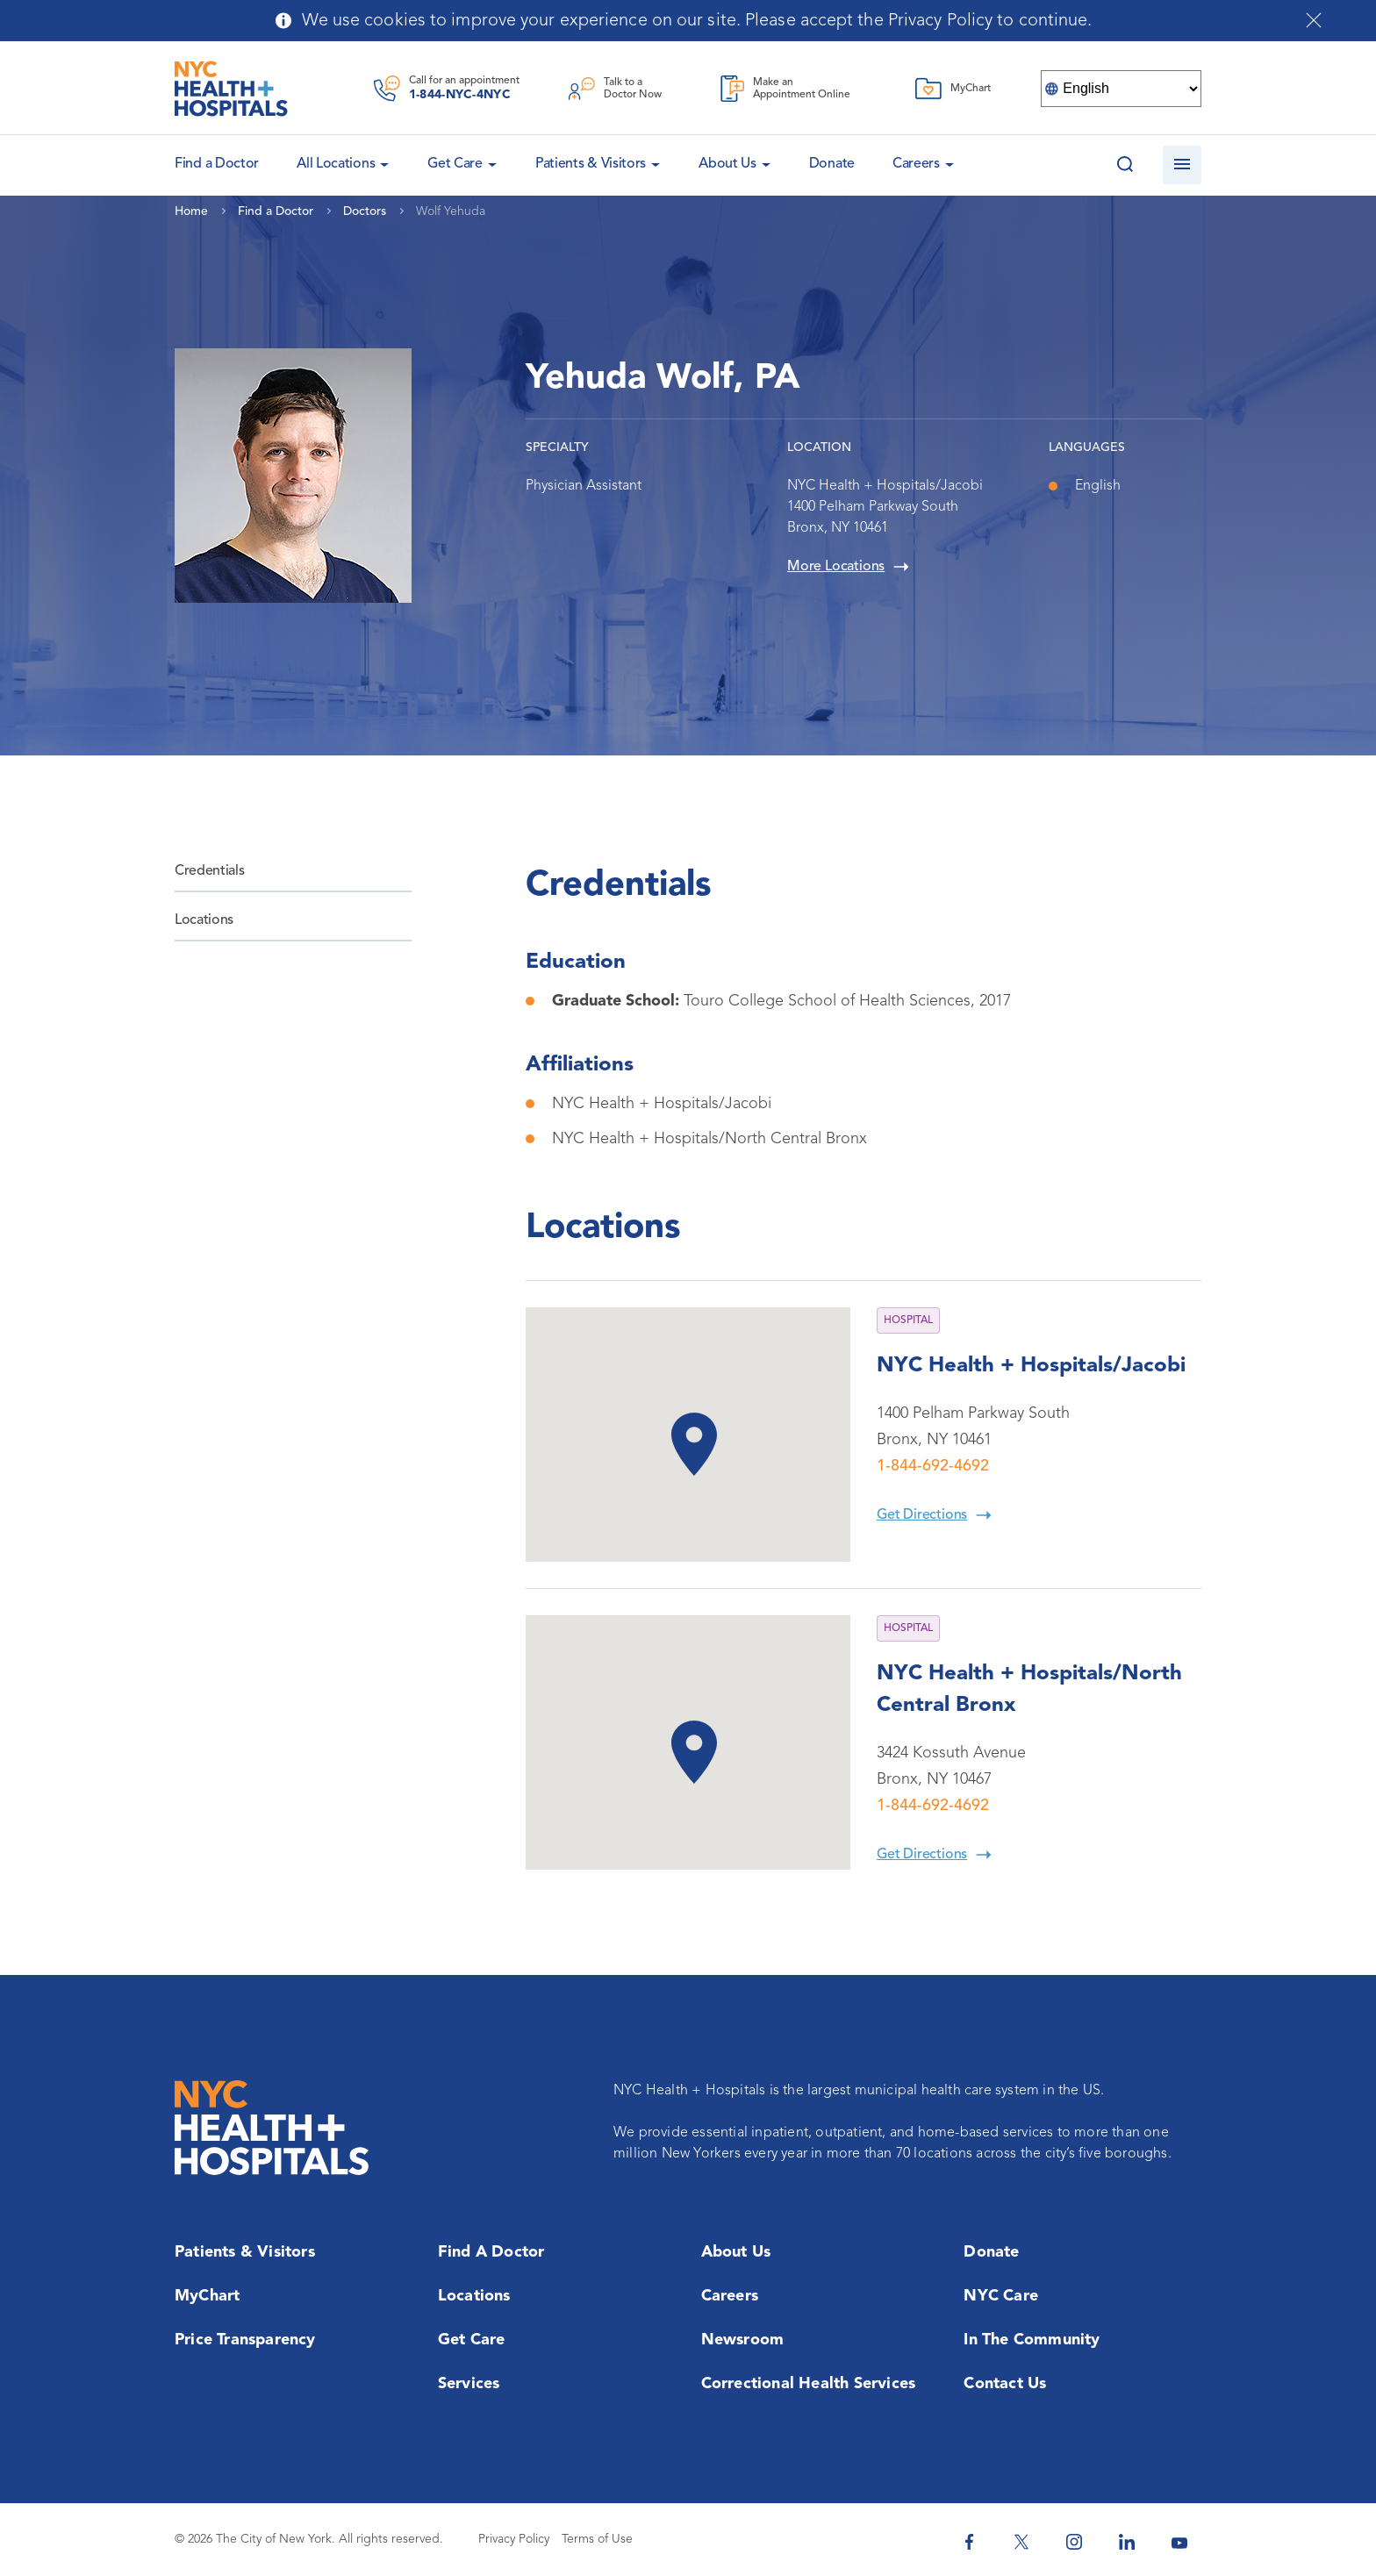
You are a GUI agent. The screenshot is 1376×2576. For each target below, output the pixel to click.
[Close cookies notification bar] (1314, 20)
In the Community (1032, 2340)
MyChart (207, 2296)
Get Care (455, 164)
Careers (916, 164)
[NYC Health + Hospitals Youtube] (1179, 2542)
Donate (832, 164)
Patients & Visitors (590, 164)
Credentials (209, 871)
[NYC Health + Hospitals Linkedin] (1127, 2542)
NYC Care (1001, 2296)
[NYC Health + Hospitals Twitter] (1021, 2542)
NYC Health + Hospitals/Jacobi (1031, 1366)
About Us (727, 164)
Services (469, 2384)
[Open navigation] (1182, 165)
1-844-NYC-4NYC (460, 95)
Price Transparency (245, 2340)
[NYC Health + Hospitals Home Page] (231, 88)
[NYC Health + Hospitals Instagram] (1074, 2542)
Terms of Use (597, 2539)
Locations (204, 920)
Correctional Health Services (808, 2384)
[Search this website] (1125, 165)
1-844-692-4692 (933, 1466)
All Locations (336, 164)
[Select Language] (1121, 88)
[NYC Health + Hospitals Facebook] (969, 2542)
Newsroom (743, 2340)
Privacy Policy (513, 2539)
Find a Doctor (491, 2252)
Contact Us (1005, 2384)
